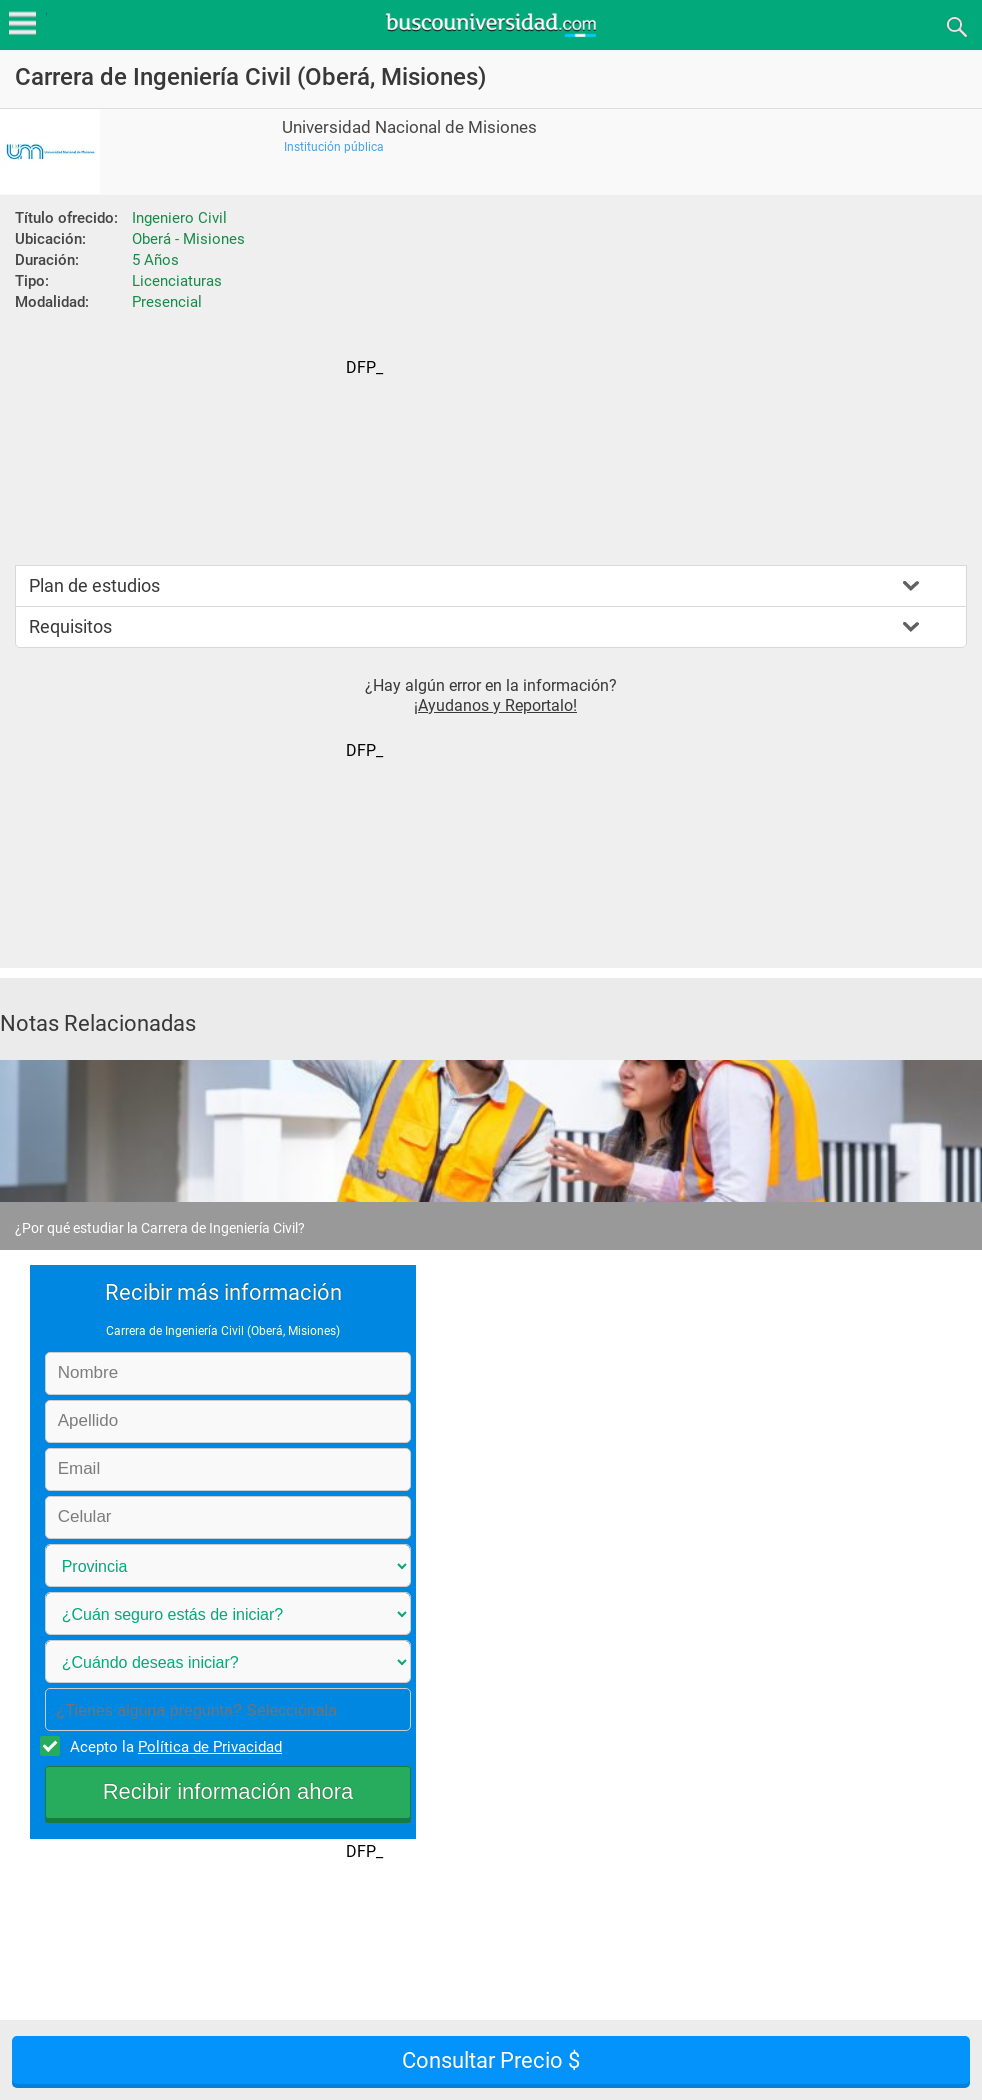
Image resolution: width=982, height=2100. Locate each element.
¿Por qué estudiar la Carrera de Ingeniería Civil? (160, 1228)
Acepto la (173, 1746)
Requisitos (70, 626)
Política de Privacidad (210, 1747)
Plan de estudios (94, 585)
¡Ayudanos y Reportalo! (495, 705)
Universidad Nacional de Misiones (409, 127)
